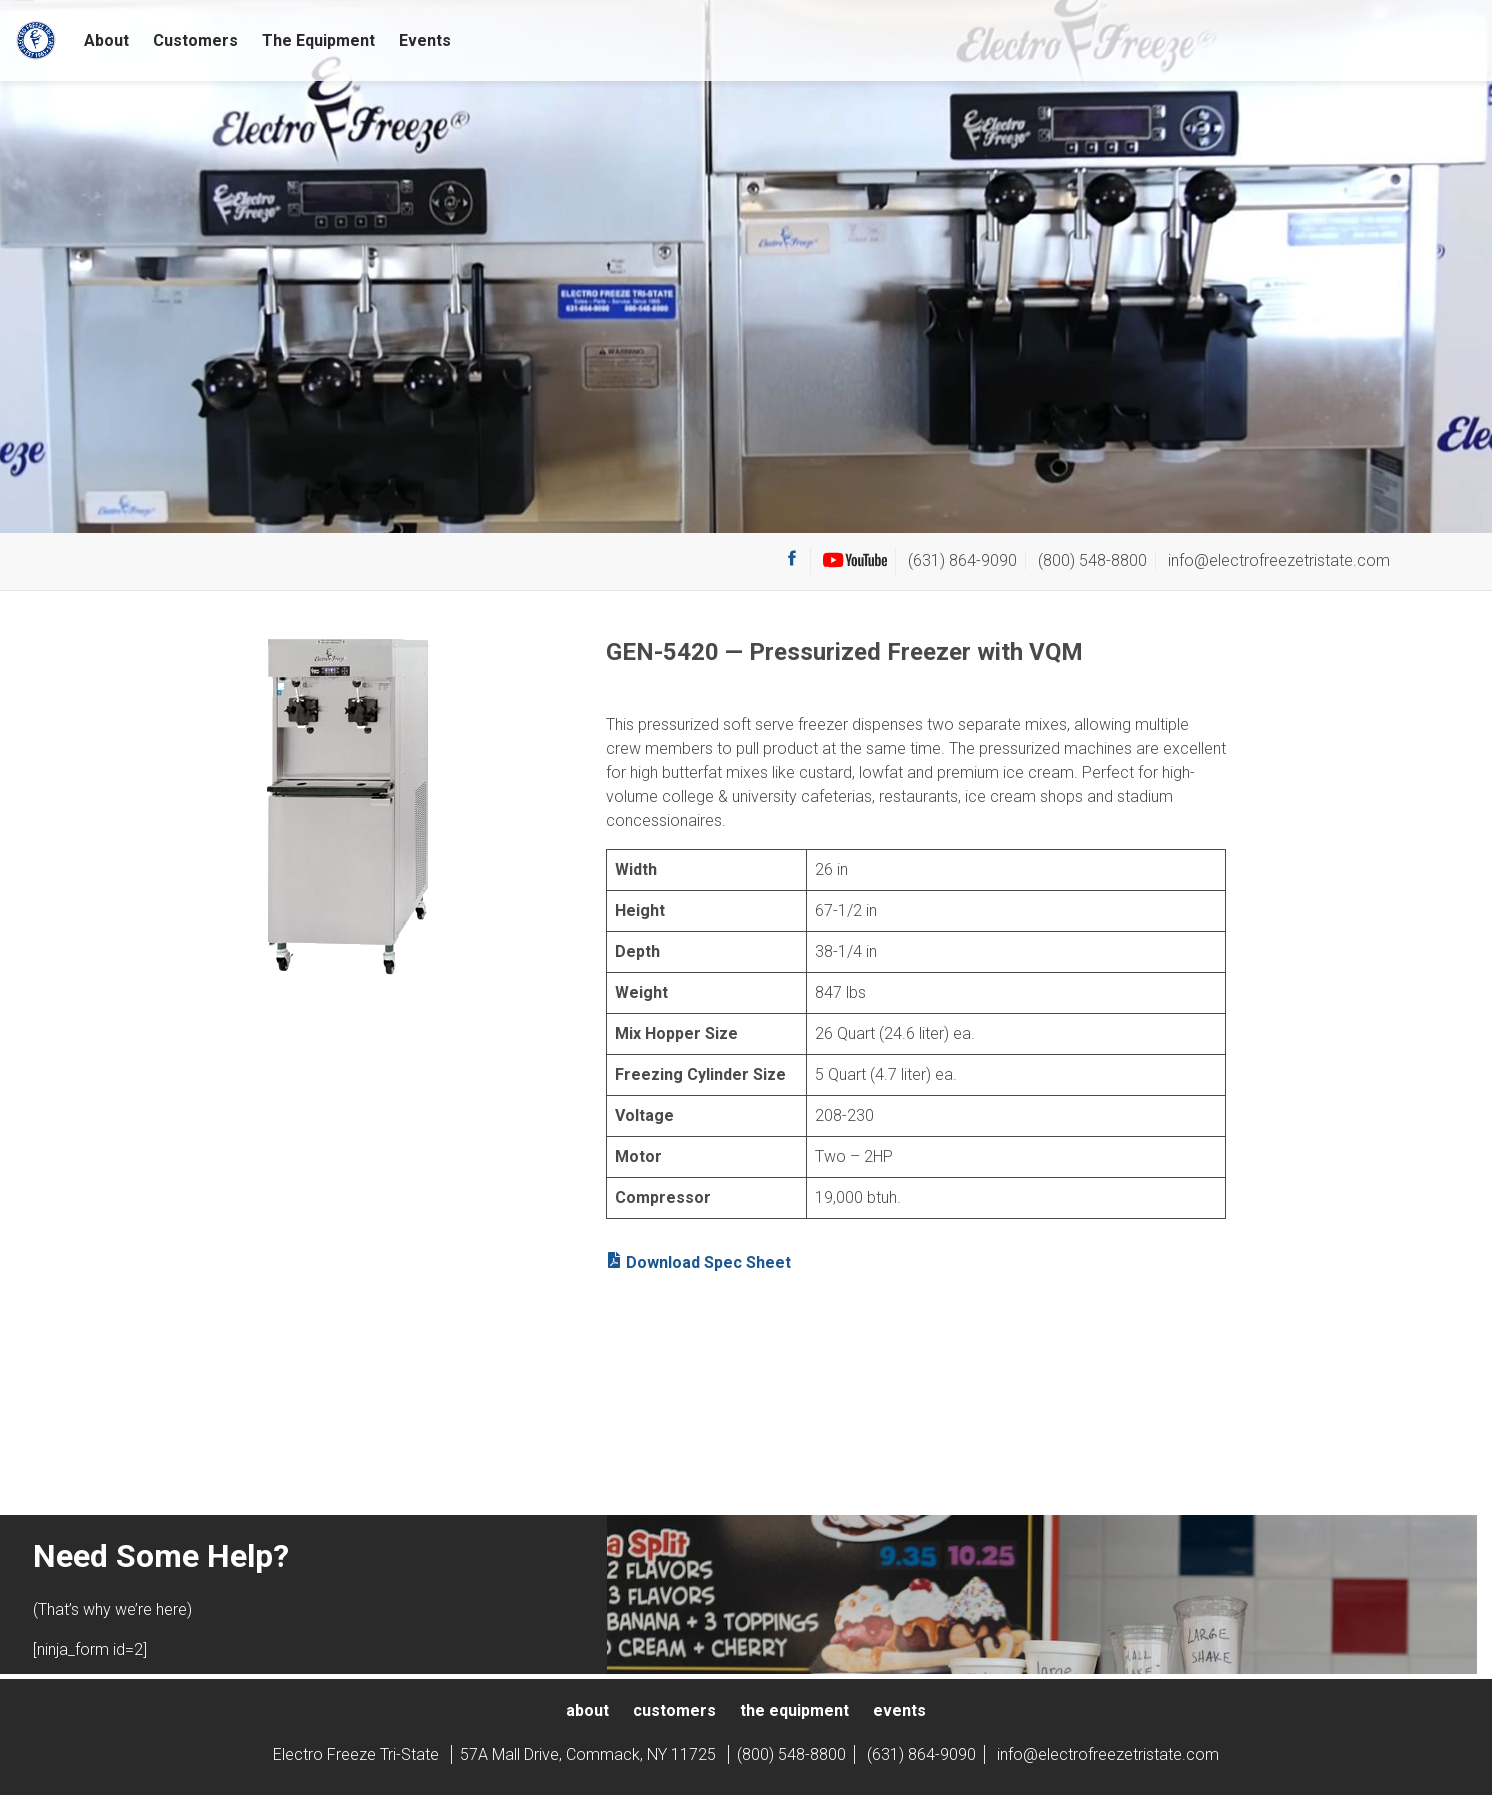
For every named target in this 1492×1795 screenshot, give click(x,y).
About (106, 40)
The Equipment (318, 40)
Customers (195, 40)
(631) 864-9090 (962, 560)
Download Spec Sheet (698, 1262)
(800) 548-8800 (1092, 560)
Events (425, 40)
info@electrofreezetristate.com (1279, 560)
